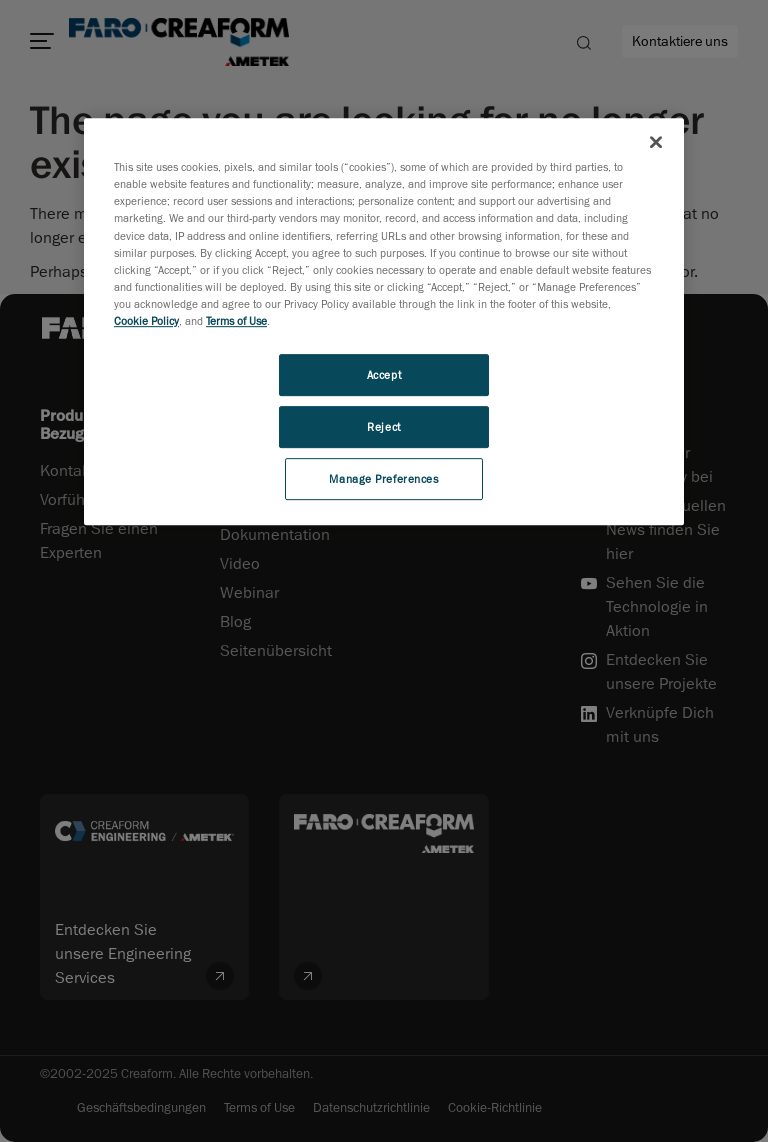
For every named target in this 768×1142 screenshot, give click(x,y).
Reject (383, 426)
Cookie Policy (146, 320)
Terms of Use (236, 320)
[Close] (656, 142)
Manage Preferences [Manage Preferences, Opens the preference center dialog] (383, 478)
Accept (384, 374)
